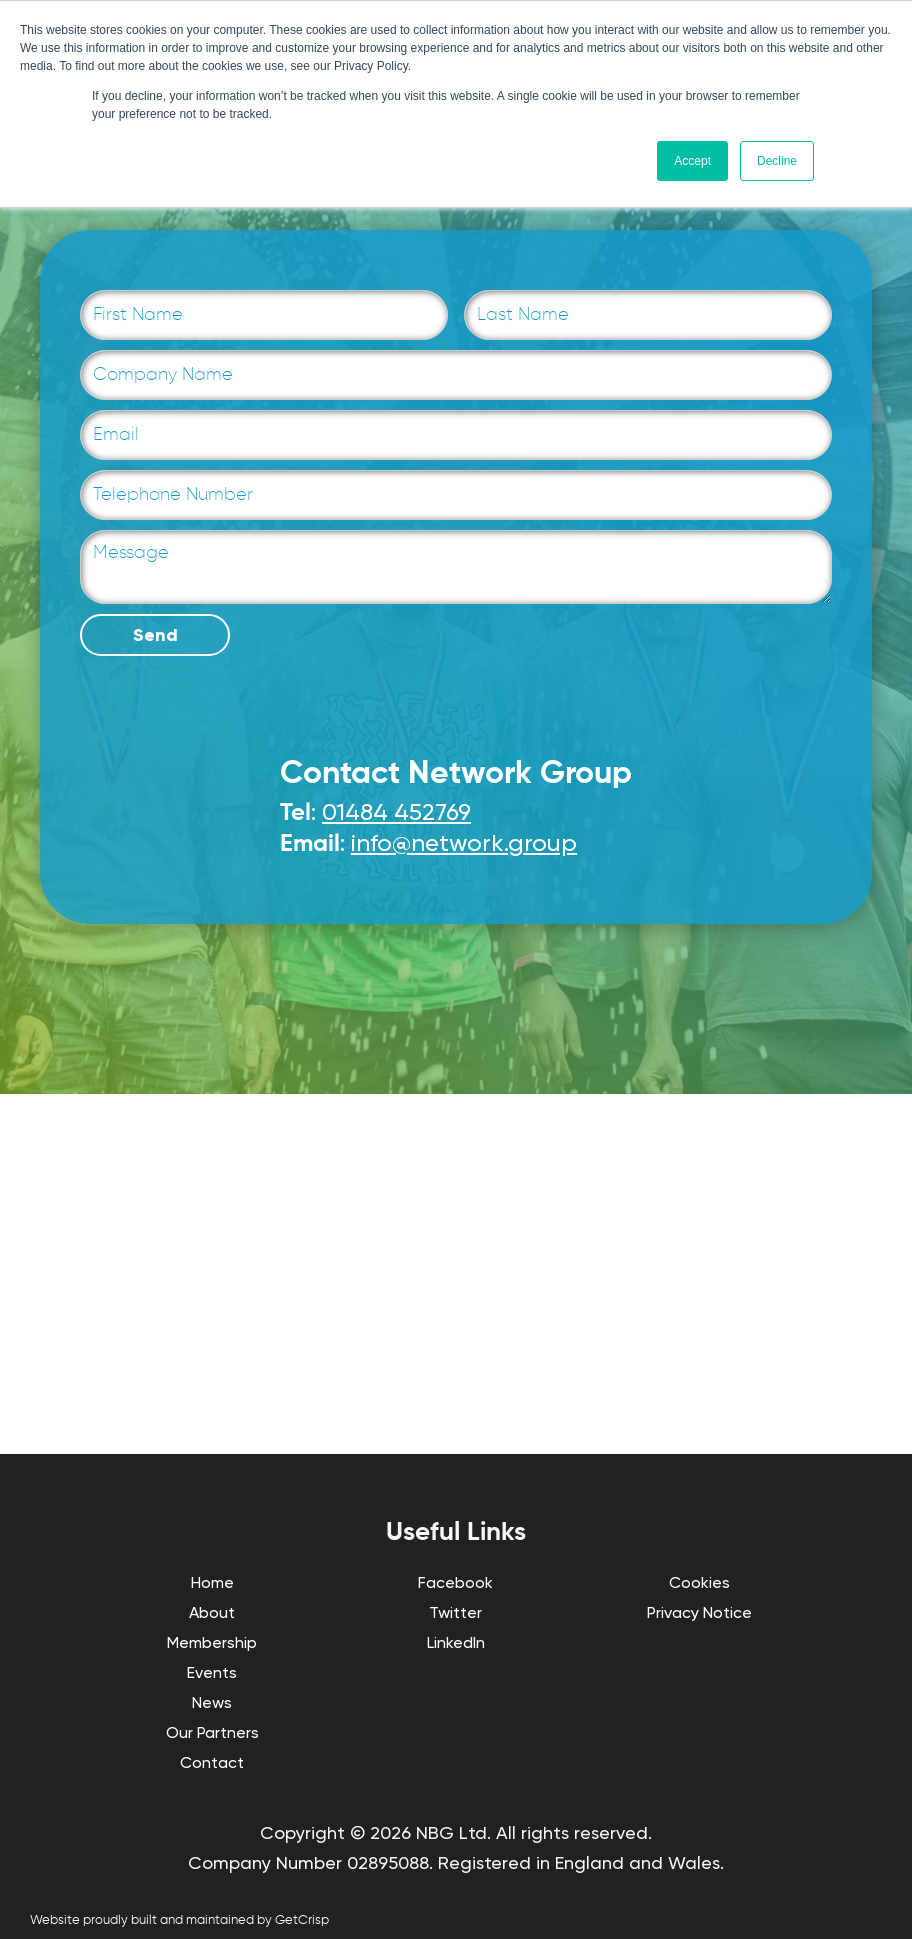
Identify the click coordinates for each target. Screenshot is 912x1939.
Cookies (699, 1582)
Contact (212, 1762)
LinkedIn (456, 1642)
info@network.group (464, 843)
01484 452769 (396, 812)
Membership (212, 1642)
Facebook (455, 1582)
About (212, 1612)
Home (212, 1582)
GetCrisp (302, 1920)
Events (212, 1672)
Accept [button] (692, 161)
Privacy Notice (699, 1612)
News (212, 1702)
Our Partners (212, 1732)
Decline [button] (777, 161)
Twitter (455, 1612)
